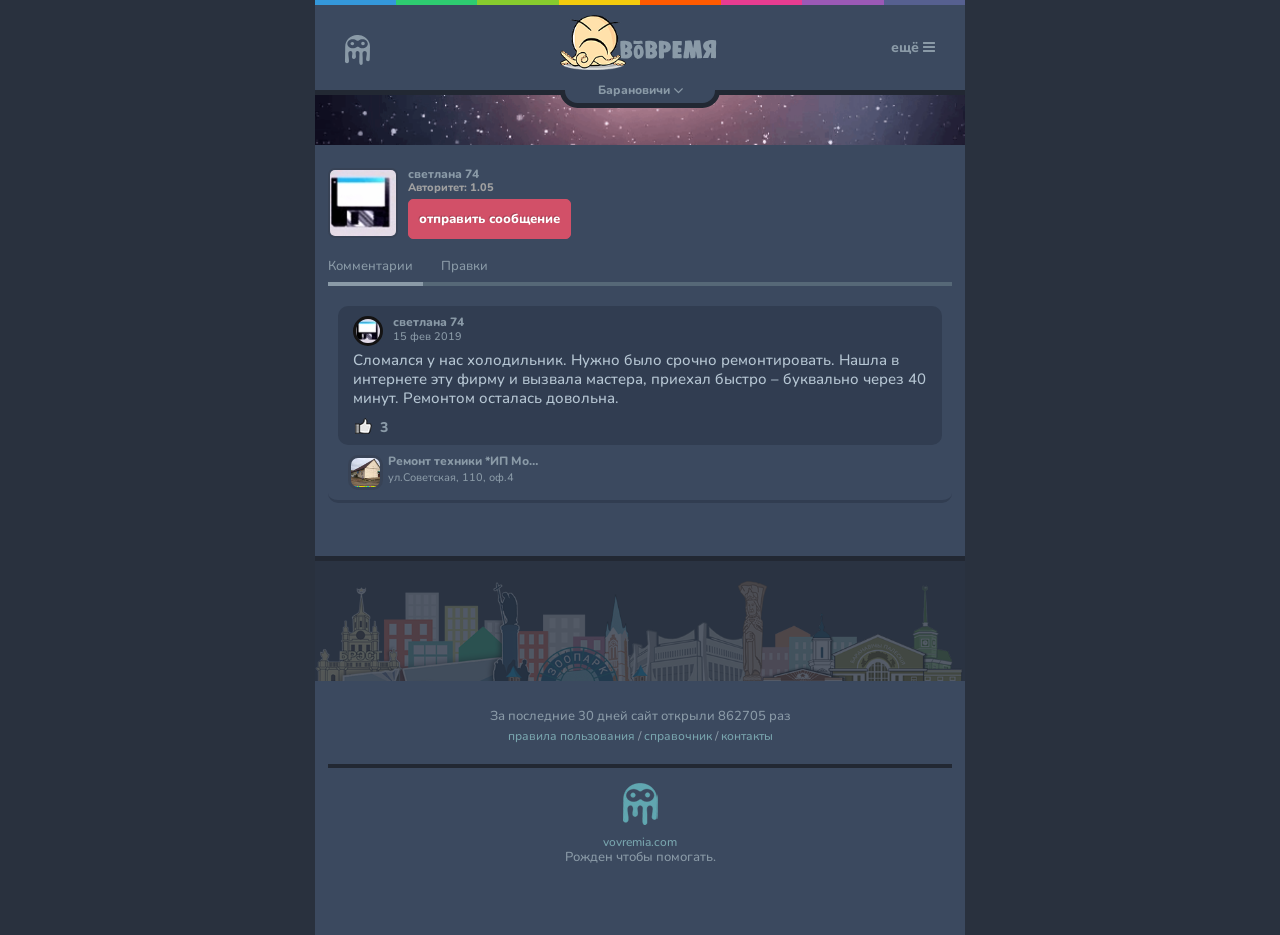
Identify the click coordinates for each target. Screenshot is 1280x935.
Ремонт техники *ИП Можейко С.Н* (466, 462)
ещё (913, 47)
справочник (678, 736)
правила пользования (571, 736)
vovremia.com (640, 842)
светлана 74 (428, 322)
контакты (747, 736)
